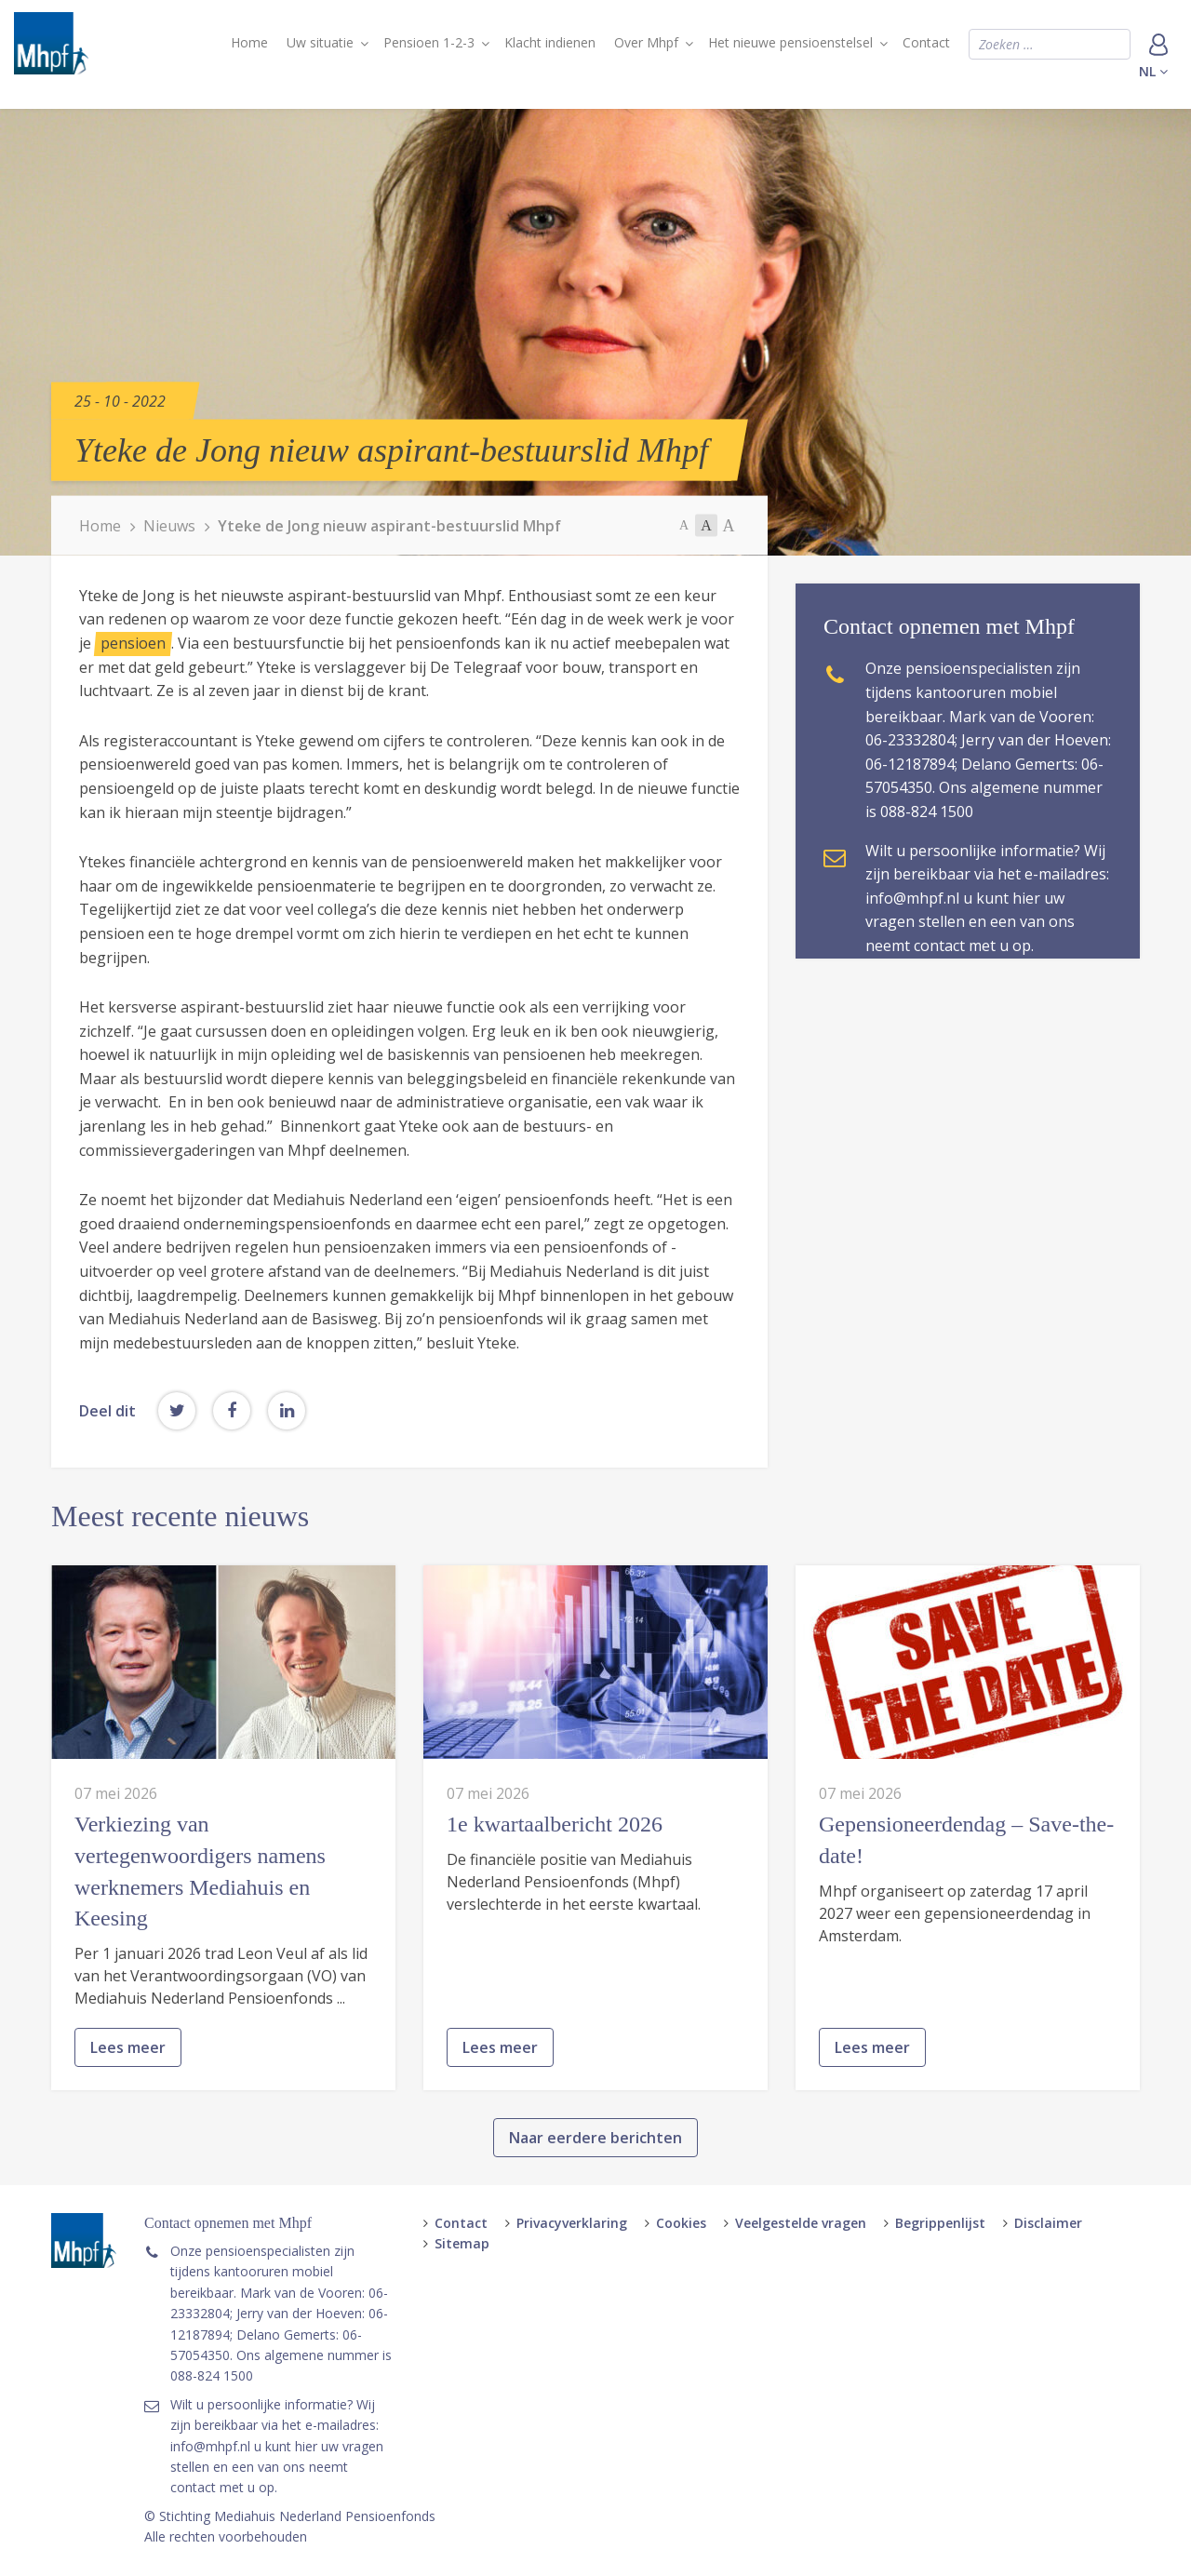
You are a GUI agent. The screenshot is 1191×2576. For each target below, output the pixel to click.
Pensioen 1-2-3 (429, 42)
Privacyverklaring (571, 2223)
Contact (926, 42)
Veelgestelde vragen (800, 2223)
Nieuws (169, 526)
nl (1153, 71)
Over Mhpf (646, 42)
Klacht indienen (550, 42)
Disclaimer (1048, 2223)
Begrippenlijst (940, 2223)
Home (249, 42)
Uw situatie (320, 42)
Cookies (681, 2223)
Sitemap (462, 2243)
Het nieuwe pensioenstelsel (790, 42)
